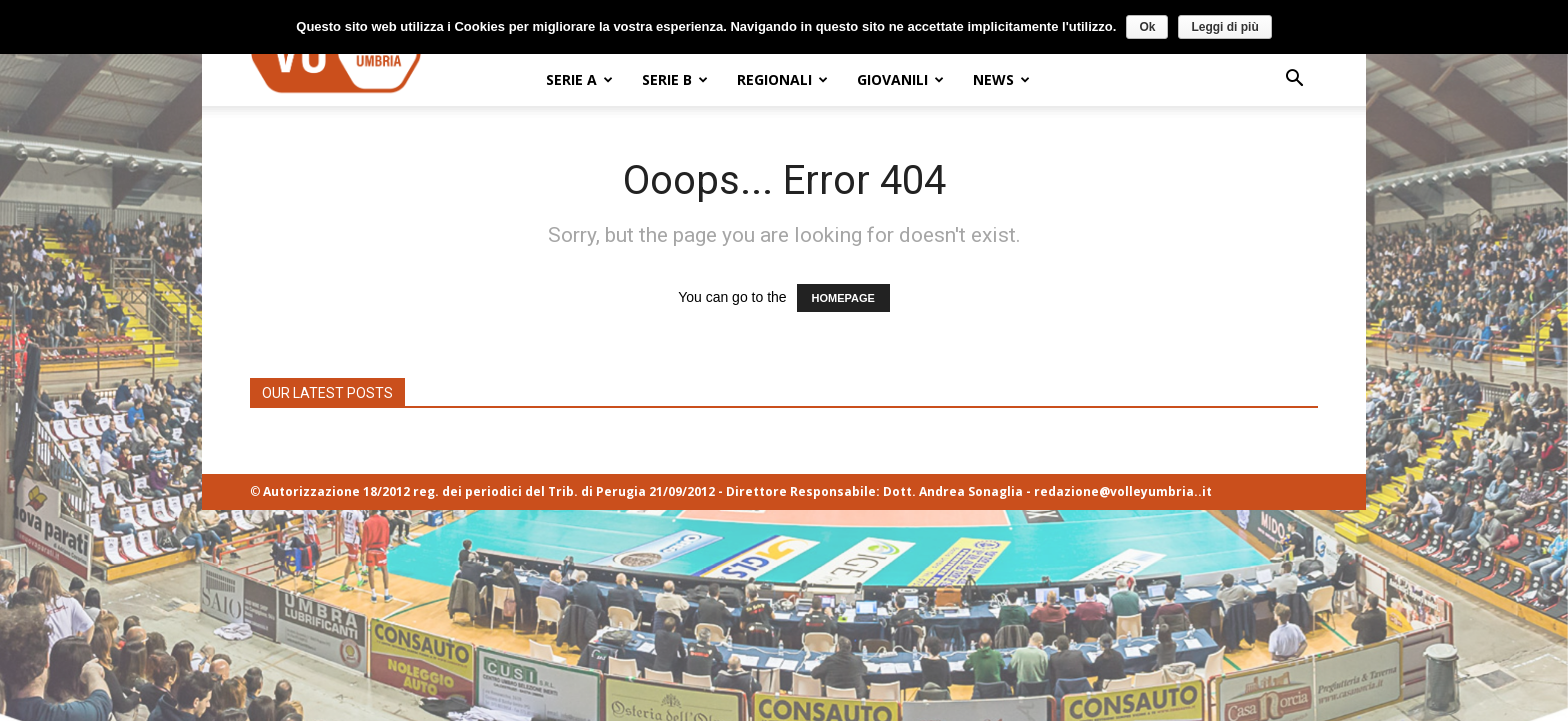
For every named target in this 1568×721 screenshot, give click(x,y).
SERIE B (675, 79)
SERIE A (579, 79)
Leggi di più (1224, 26)
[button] (1294, 80)
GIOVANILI (900, 79)
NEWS (1001, 79)
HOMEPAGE (843, 298)
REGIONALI (782, 79)
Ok (1147, 26)
